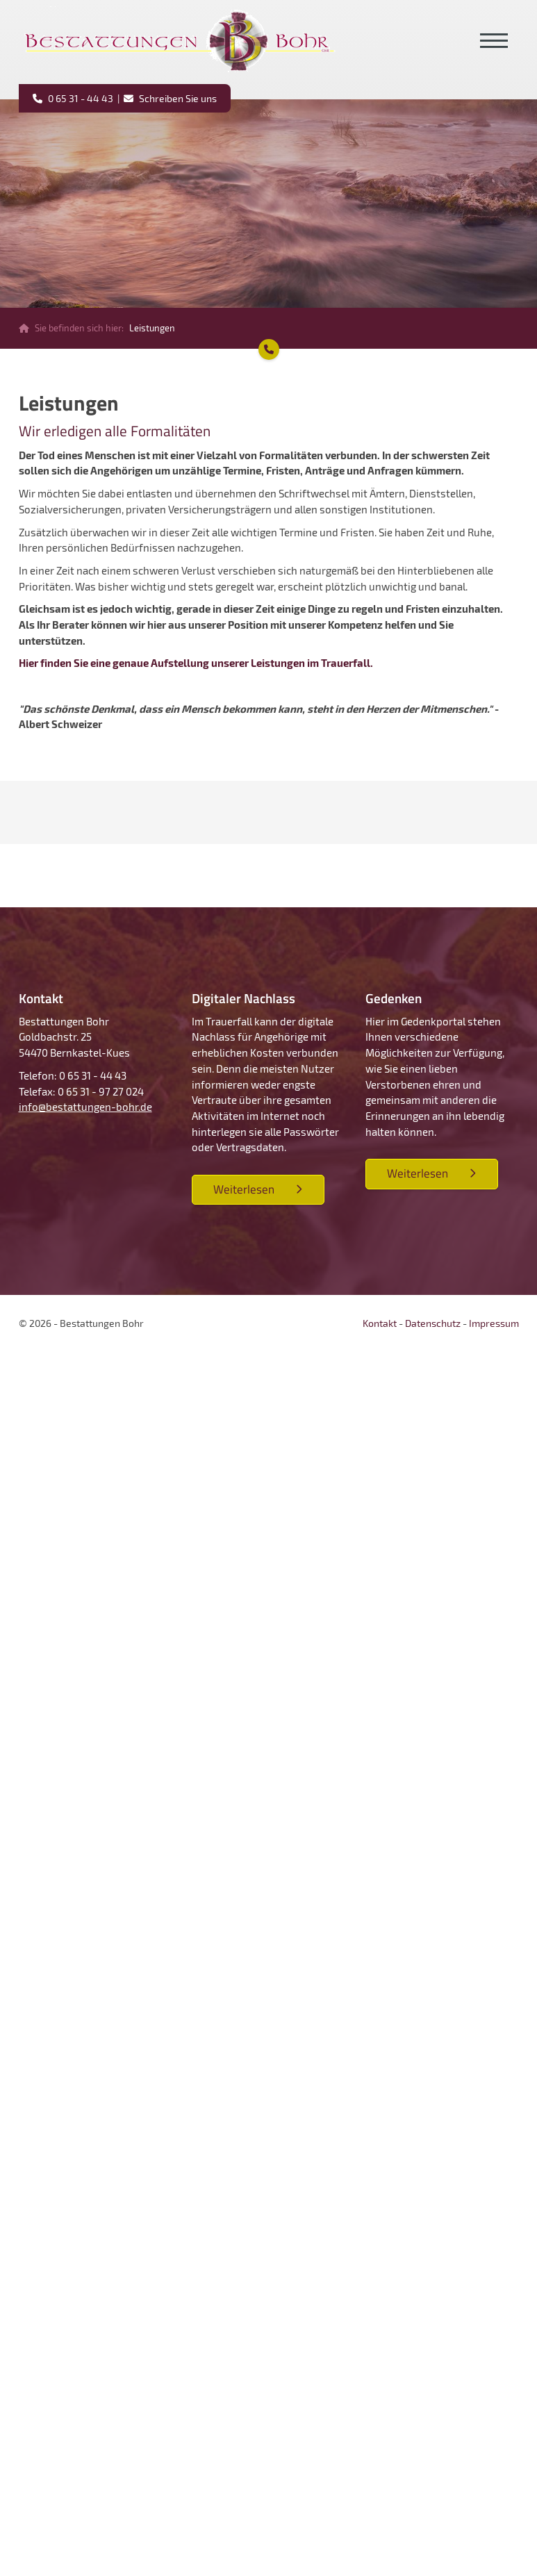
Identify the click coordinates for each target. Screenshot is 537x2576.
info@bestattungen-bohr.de (85, 1106)
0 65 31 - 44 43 (79, 98)
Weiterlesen (243, 1189)
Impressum (494, 1323)
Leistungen (152, 327)
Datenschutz (433, 1323)
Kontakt (380, 1323)
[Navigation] (494, 40)
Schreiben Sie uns (177, 98)
